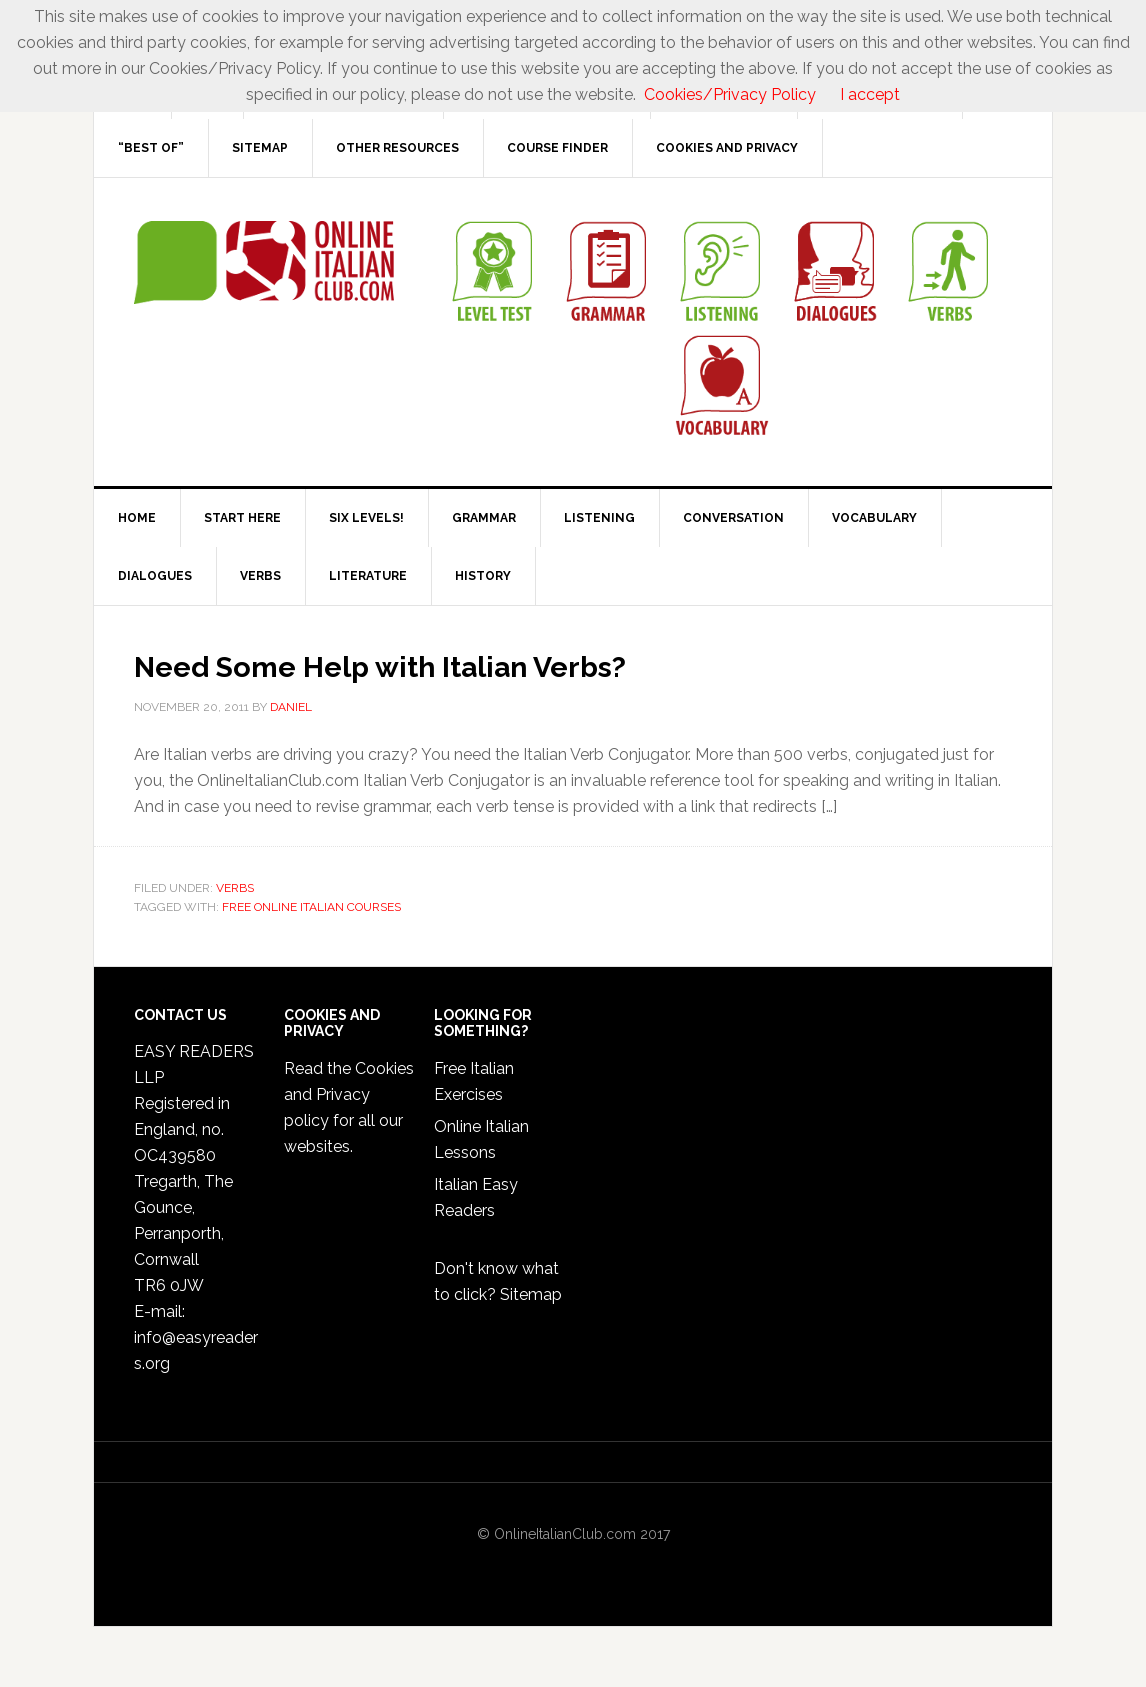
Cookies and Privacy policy (349, 1094)
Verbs (235, 888)
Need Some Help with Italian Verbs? (444, 664)
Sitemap (531, 1294)
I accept (870, 94)
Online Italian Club (264, 263)
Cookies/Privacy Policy (730, 94)
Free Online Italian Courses (311, 907)
